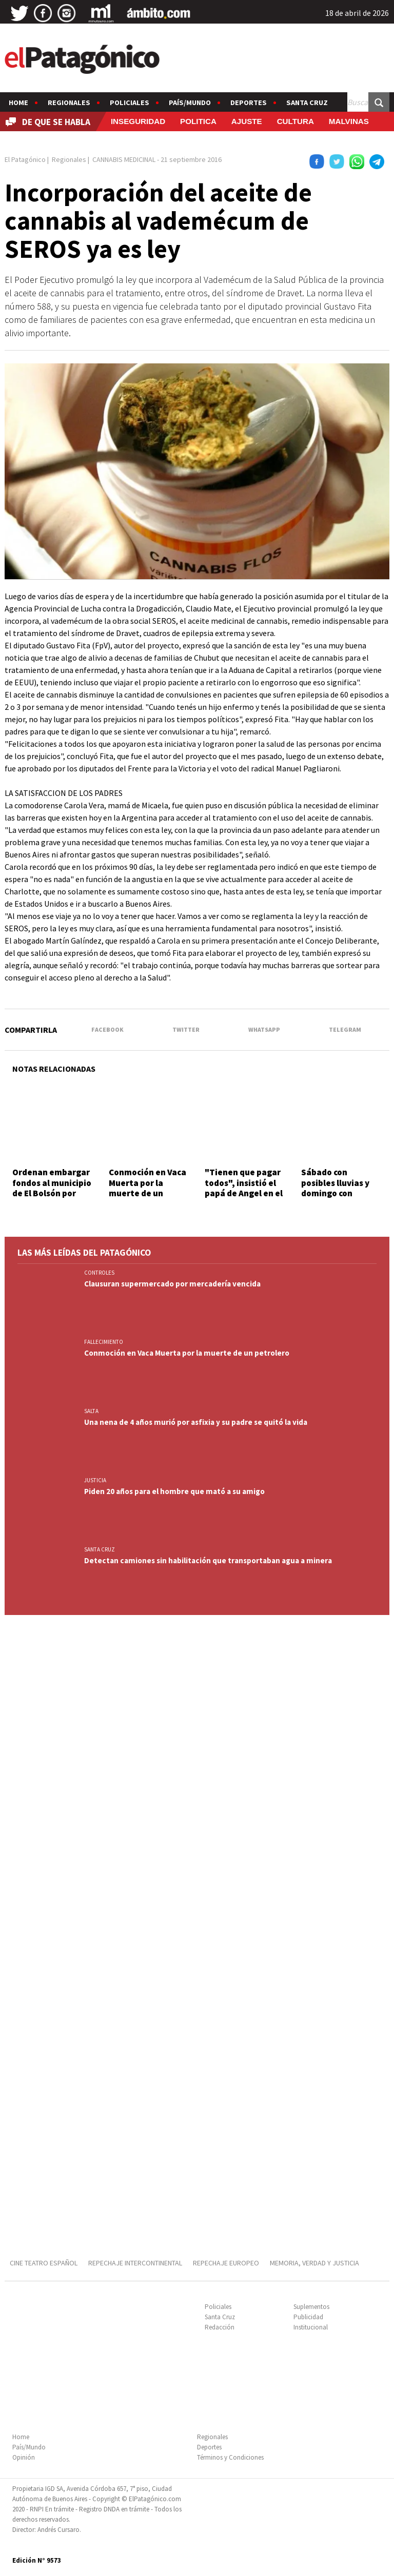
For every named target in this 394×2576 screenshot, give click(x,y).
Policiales (129, 102)
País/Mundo (190, 102)
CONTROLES (99, 1272)
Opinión (23, 2457)
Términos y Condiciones (230, 2457)
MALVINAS (349, 121)
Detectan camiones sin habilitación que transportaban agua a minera (208, 1560)
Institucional (310, 2327)
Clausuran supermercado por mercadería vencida (172, 1284)
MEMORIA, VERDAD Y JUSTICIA (314, 2262)
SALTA (91, 1411)
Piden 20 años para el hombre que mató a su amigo (174, 1491)
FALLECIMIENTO (103, 1341)
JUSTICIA (95, 1480)
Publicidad (308, 2317)
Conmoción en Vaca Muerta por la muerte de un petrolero (147, 1188)
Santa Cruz (307, 102)
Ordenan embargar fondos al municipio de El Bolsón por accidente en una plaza (51, 1193)
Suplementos (311, 2306)
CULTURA (295, 121)
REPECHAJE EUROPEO (226, 2262)
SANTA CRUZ (99, 1549)
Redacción (219, 2327)
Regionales (69, 102)
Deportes (248, 102)
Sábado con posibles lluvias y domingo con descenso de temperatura (335, 1193)
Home (18, 102)
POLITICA (198, 121)
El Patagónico (25, 159)
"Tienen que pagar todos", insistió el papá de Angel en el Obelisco (244, 1188)
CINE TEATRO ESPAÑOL (43, 2262)
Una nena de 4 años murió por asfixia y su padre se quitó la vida (195, 1422)
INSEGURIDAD (138, 121)
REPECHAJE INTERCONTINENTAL (135, 2262)
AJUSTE (246, 121)
